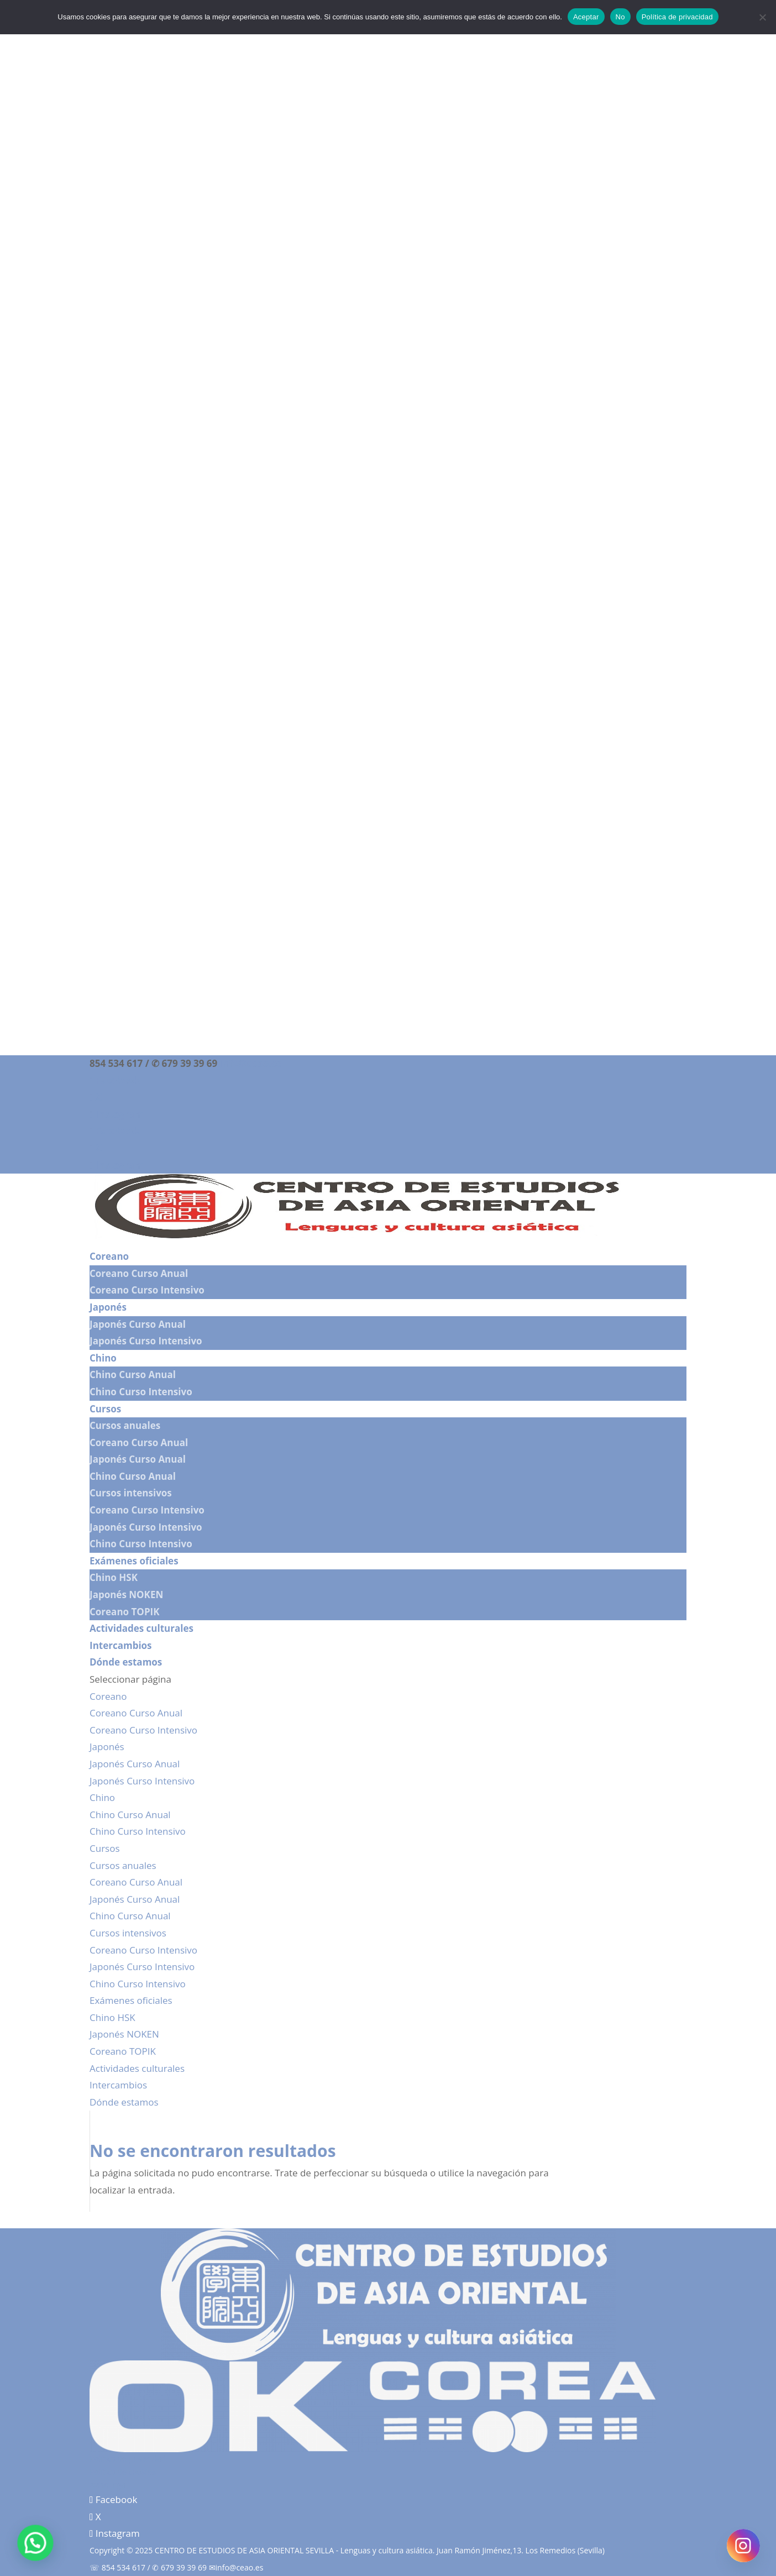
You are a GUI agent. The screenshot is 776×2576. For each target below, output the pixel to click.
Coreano (109, 1256)
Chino (103, 1358)
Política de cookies (123, 2472)
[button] (28, 2546)
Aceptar (586, 17)
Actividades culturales (141, 1628)
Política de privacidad (128, 2458)
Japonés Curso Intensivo (146, 1340)
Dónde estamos (126, 1662)
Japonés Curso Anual (138, 1324)
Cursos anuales (125, 1425)
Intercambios (121, 1645)
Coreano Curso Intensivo (147, 1290)
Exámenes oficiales (134, 1560)
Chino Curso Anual (133, 1374)
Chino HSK (114, 1577)
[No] (762, 17)
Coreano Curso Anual (139, 1273)
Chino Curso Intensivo (141, 1391)
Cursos (105, 1408)
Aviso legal (108, 2484)
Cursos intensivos (131, 1492)
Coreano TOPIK (124, 1611)
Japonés (108, 1307)
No (620, 17)
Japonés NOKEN (126, 1594)
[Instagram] (743, 2545)
